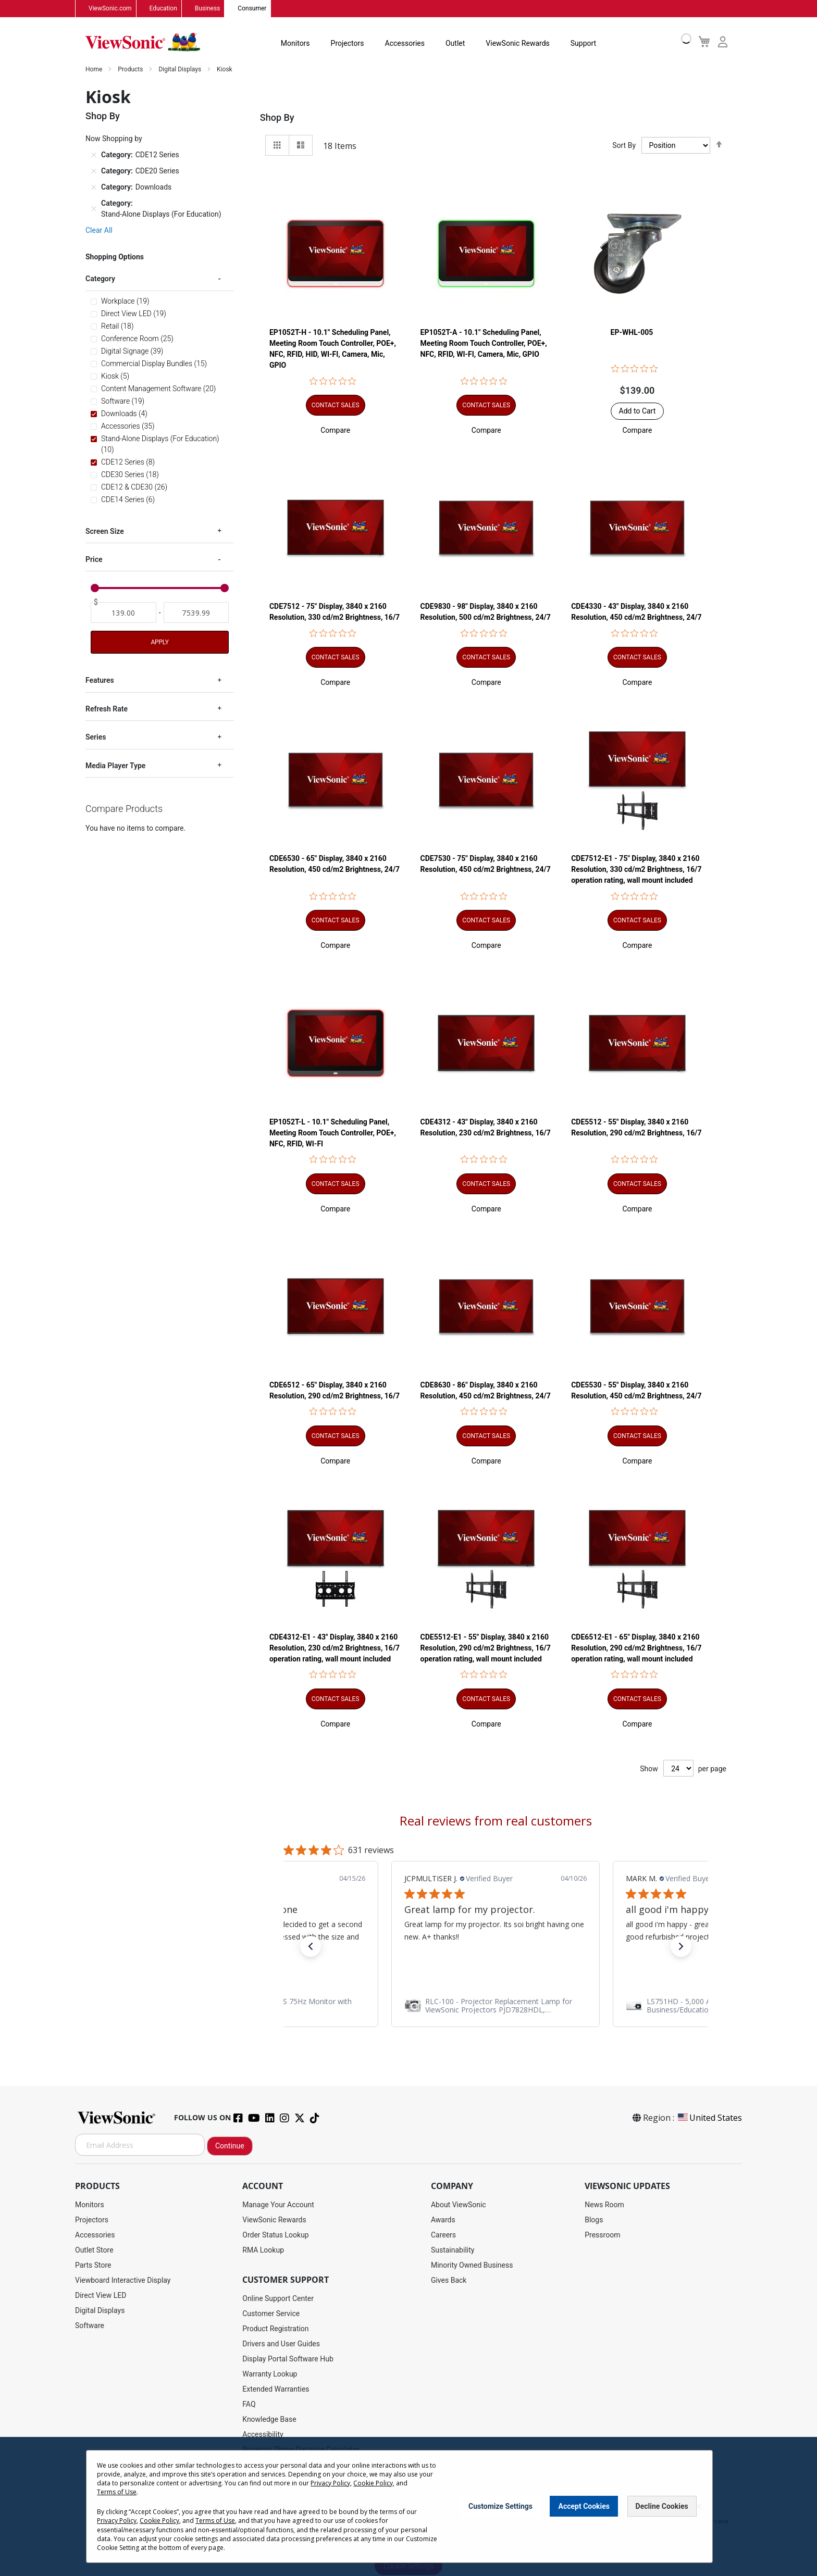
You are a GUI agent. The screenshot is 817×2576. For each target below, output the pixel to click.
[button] (335, 431)
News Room (604, 2205)
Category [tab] (100, 279)
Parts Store (93, 2265)
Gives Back (449, 2281)
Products (131, 69)
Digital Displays (180, 69)
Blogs (594, 2220)
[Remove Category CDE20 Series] (94, 171)
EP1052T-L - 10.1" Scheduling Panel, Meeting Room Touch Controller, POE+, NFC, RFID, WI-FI (332, 1133)
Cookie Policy (373, 2483)
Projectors (347, 44)
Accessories (405, 44)
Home (94, 69)
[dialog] (408, 2506)
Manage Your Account (278, 2205)
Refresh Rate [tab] (106, 709)
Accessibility (262, 2435)
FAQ (248, 2404)
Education (163, 8)
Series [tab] (95, 737)
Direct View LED (100, 2296)
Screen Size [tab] (104, 531)
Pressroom (602, 2235)
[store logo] (142, 42)
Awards (443, 2220)
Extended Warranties (275, 2389)
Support (583, 44)
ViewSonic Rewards (517, 44)
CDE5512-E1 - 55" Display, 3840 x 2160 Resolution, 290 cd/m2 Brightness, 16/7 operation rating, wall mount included (485, 1648)
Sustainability (452, 2250)
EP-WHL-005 (632, 333)
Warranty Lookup (269, 2374)
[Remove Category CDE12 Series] (94, 155)
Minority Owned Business (472, 2265)
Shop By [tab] (277, 117)
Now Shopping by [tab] (113, 139)
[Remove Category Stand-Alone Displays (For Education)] (94, 209)
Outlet (455, 44)
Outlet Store (94, 2250)
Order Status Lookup (275, 2235)
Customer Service (271, 2314)
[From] (123, 613)
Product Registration (275, 2329)
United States (709, 2118)
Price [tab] (94, 560)
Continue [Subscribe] (229, 2146)
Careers (443, 2235)
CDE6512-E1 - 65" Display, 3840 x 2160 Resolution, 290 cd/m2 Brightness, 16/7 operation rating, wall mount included (636, 1648)
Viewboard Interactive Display (122, 2281)
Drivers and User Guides (281, 2344)
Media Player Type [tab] (115, 765)
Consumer (252, 8)
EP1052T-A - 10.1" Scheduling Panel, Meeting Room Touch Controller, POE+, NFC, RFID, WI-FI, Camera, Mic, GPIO (483, 344)
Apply (159, 642)
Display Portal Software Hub (287, 2359)
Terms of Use (117, 2491)
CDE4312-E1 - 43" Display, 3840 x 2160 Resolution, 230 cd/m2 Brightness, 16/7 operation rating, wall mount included (334, 1648)
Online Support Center (278, 2299)
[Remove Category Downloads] (94, 187)
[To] (196, 613)
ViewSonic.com (110, 8)
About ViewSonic (458, 2205)
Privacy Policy (330, 2483)
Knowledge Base (269, 2420)
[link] (495, 2005)
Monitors (295, 44)
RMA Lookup (263, 2250)
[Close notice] (698, 2506)
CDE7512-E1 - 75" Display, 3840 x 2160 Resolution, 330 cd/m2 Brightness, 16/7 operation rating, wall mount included (636, 870)
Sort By (624, 146)
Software (89, 2326)
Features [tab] (99, 681)
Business (207, 8)
